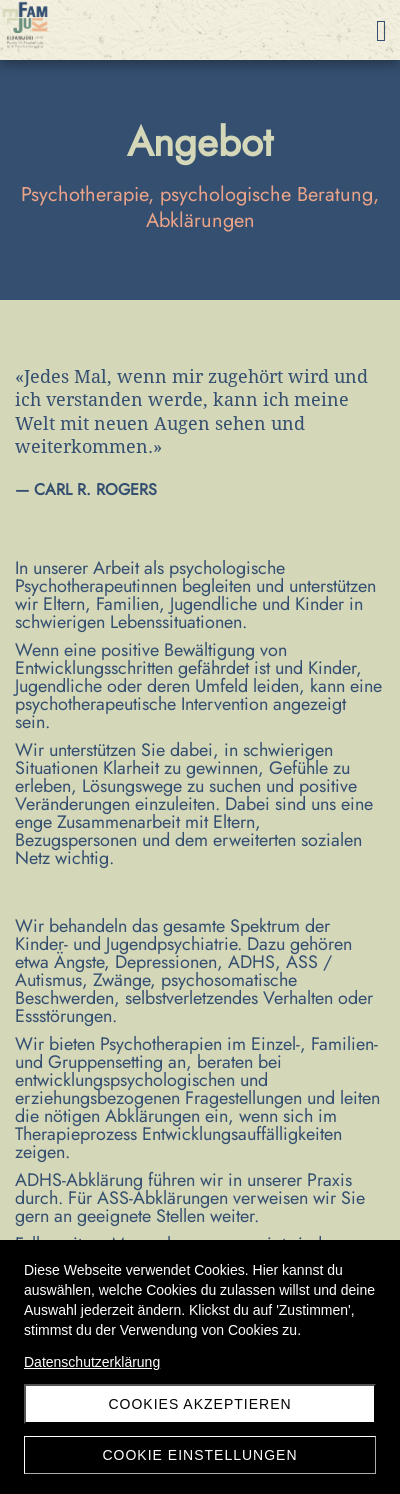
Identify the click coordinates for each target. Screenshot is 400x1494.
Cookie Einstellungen (199, 1455)
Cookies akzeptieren (199, 1404)
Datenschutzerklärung (92, 1362)
